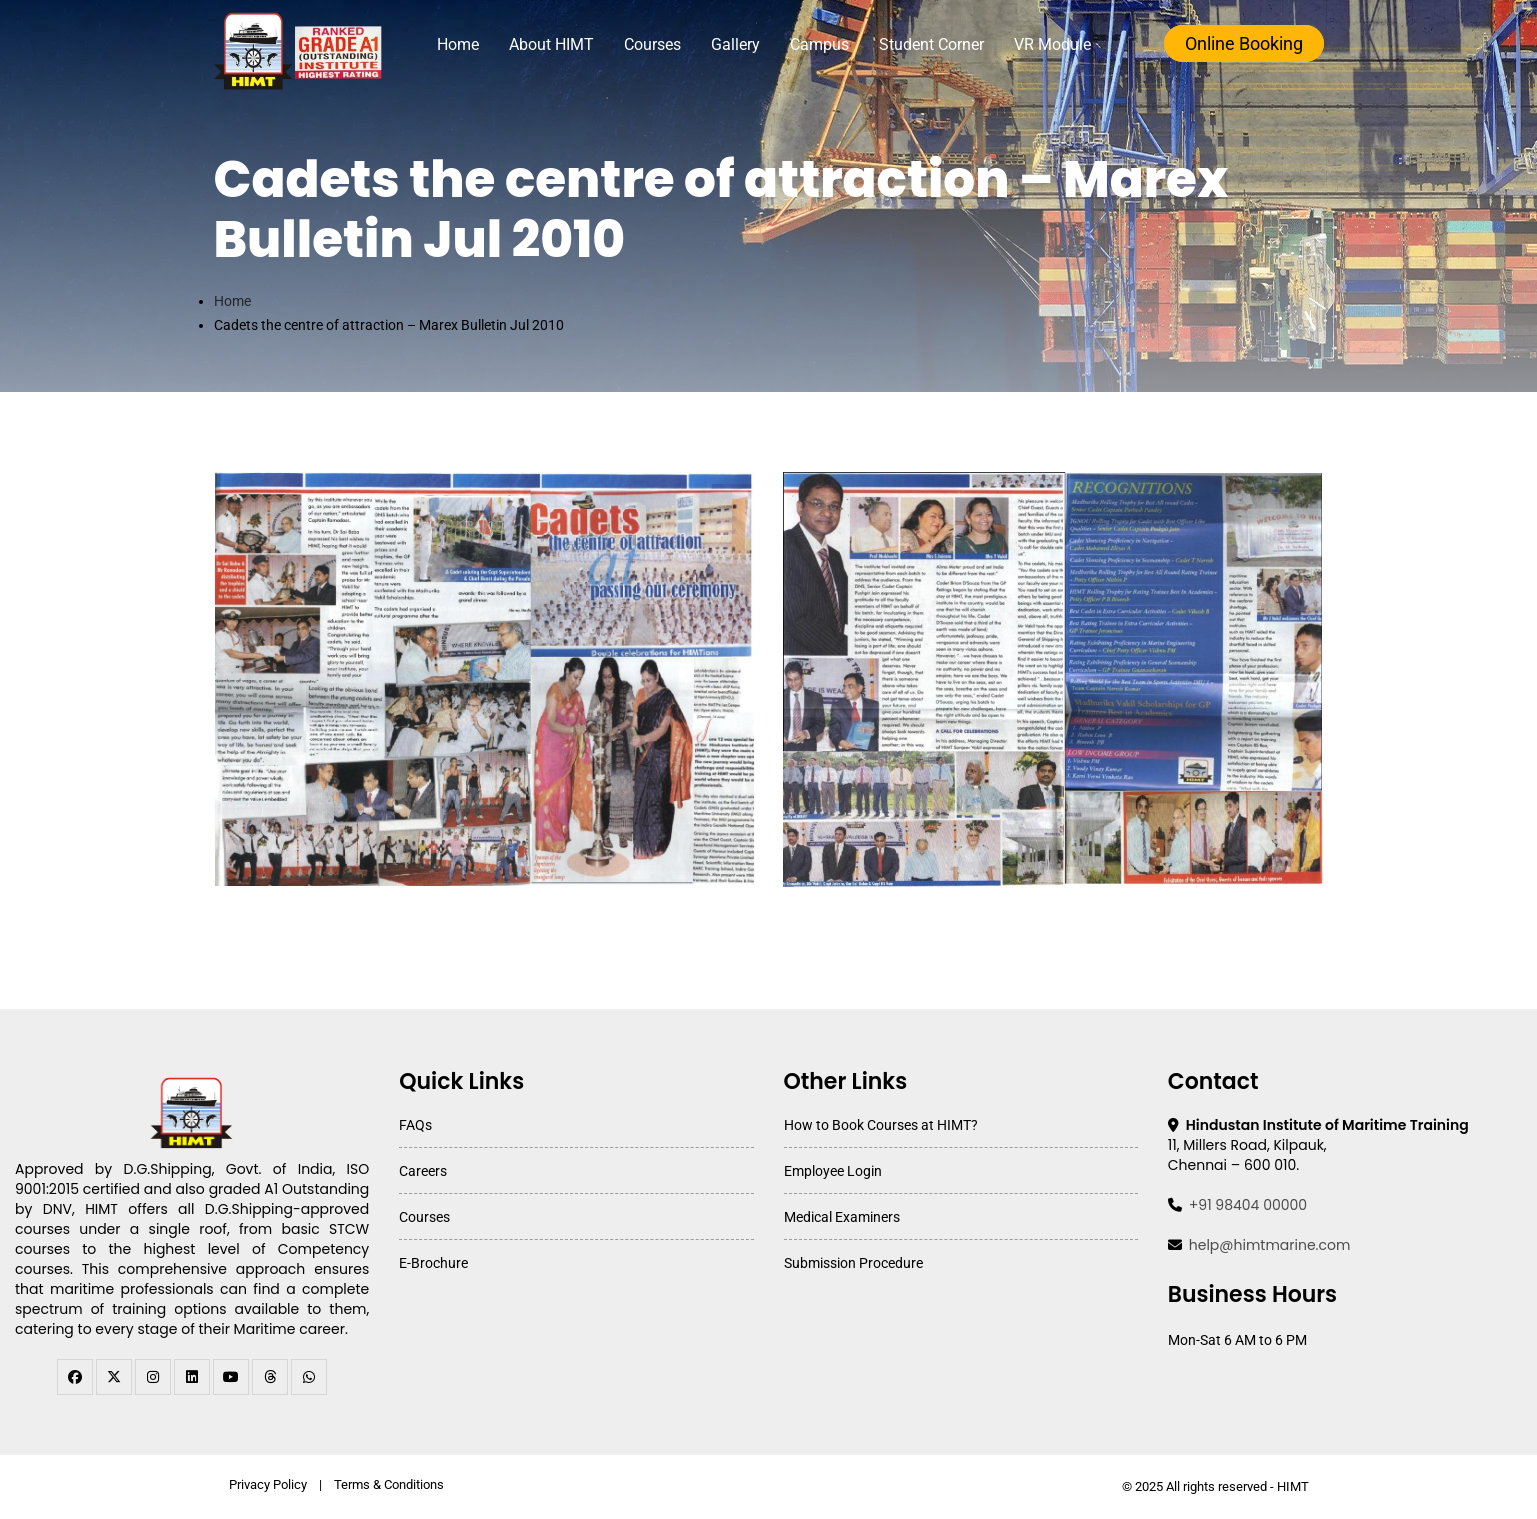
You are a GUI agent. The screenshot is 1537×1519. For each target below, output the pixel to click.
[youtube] (231, 1377)
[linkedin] (192, 1377)
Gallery (735, 44)
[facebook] (75, 1377)
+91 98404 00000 (1248, 1205)
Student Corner (931, 44)
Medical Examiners (842, 1217)
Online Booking (1244, 43)
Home (458, 44)
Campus (819, 44)
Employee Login (833, 1171)
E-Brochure (433, 1263)
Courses (652, 44)
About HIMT (551, 44)
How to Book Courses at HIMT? (881, 1125)
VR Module (1052, 44)
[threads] (270, 1377)
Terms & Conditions (389, 1484)
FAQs (415, 1125)
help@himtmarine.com (1270, 1245)
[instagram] (153, 1377)
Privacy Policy (268, 1484)
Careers (423, 1171)
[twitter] (114, 1377)
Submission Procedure (853, 1263)
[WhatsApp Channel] (309, 1377)
